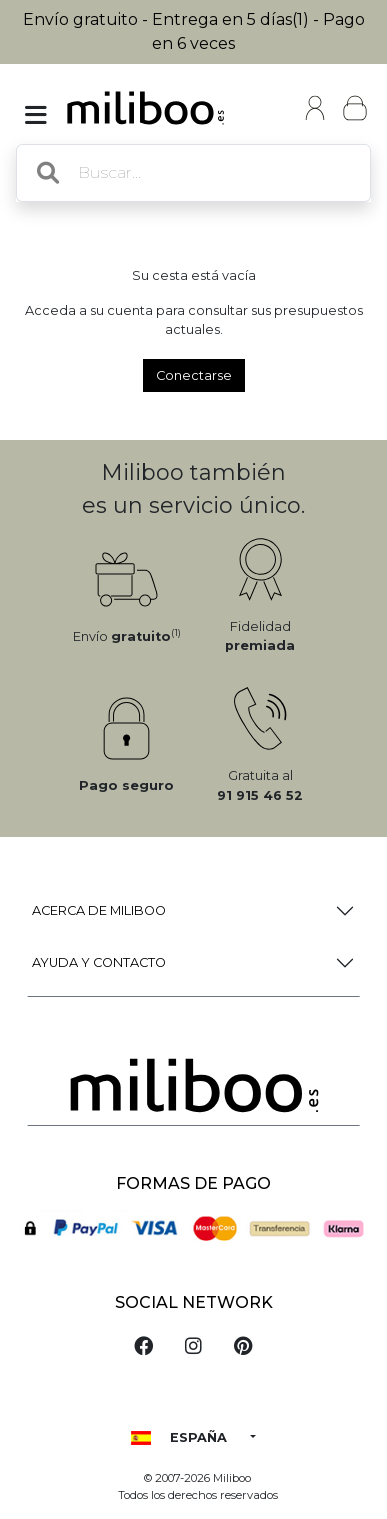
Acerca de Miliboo (99, 910)
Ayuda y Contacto (99, 962)
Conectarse (194, 375)
